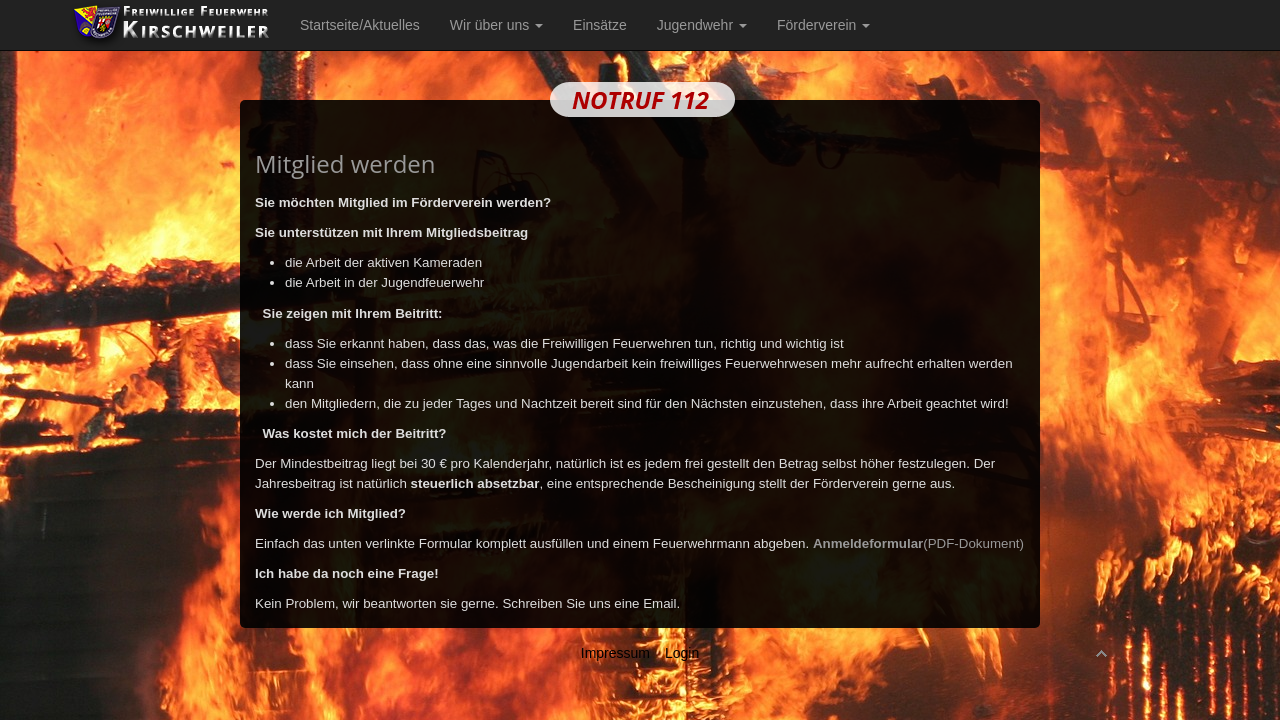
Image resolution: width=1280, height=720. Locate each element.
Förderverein (823, 25)
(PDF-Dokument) (918, 543)
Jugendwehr (702, 25)
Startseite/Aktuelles (360, 25)
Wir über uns (496, 25)
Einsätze (600, 25)
